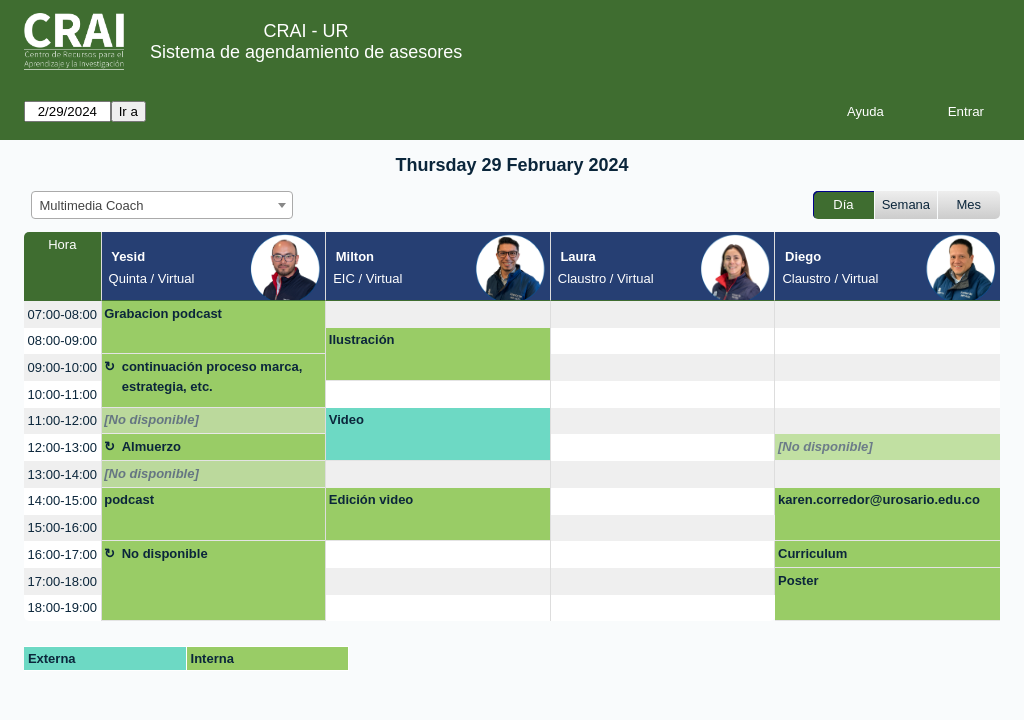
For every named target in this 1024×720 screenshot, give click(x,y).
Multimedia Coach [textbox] (92, 205)
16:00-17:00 (62, 554)
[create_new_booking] (438, 314)
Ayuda (865, 111)
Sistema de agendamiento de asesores (306, 52)
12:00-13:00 (62, 447)
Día (843, 204)
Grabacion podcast (163, 313)
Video (346, 419)
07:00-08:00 (62, 314)
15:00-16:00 (62, 527)
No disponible (165, 553)
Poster (798, 580)
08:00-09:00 (62, 340)
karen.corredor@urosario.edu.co (879, 499)
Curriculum (812, 553)
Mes (969, 204)
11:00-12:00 (62, 420)
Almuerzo (151, 446)
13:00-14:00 (62, 474)
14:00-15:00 (62, 500)
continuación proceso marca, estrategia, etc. (212, 376)
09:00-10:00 (62, 367)
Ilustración (362, 339)
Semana (906, 204)
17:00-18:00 (62, 581)
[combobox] (162, 205)
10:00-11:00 (62, 394)
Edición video (371, 499)
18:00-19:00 (62, 607)
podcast (129, 499)
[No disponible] (151, 419)
